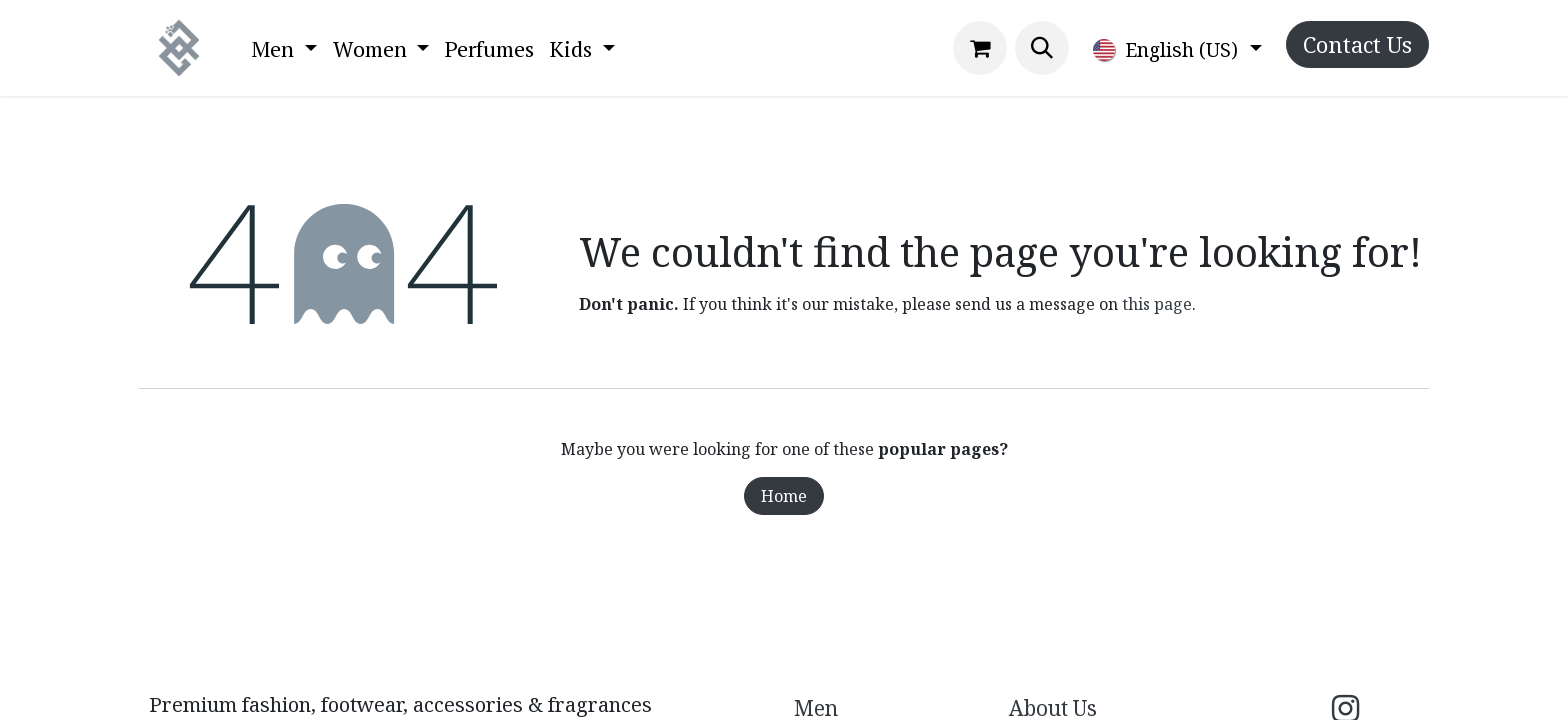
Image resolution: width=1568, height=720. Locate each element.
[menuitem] (284, 48)
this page (1157, 304)
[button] (1042, 48)
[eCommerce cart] (980, 48)
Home (784, 496)
